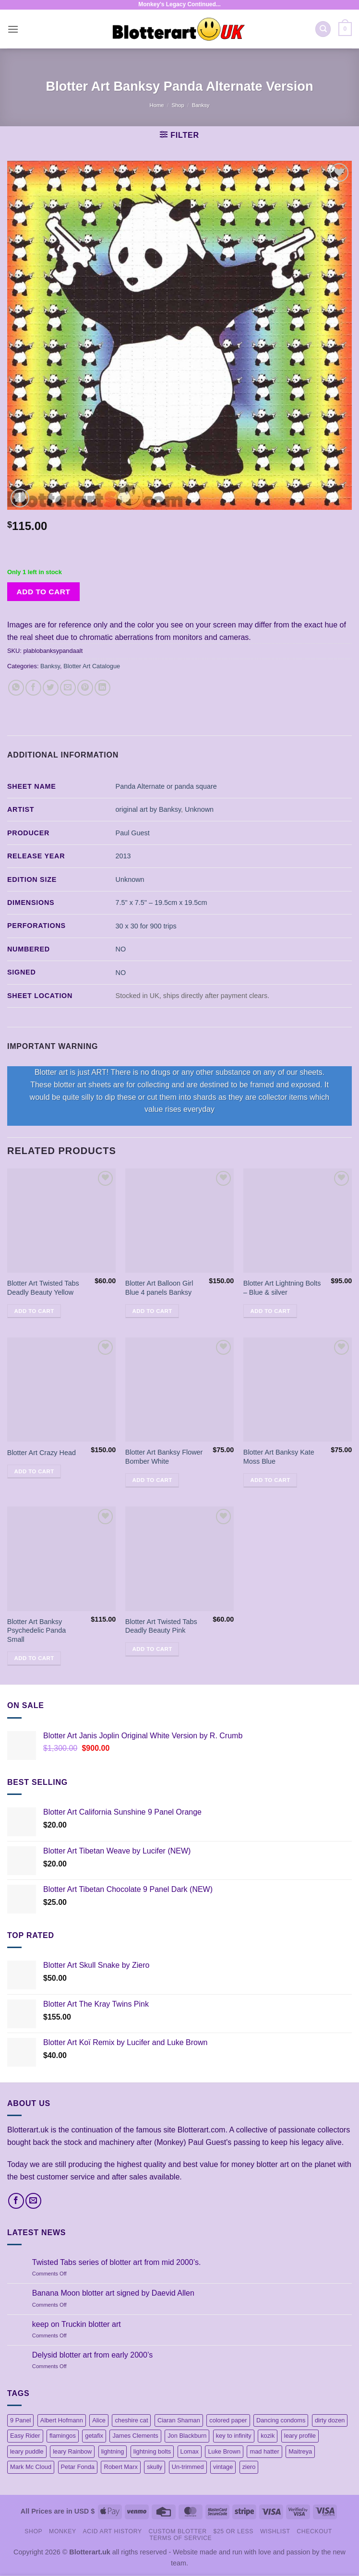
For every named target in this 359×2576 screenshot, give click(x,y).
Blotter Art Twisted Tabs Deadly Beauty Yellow (43, 1287)
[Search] (323, 29)
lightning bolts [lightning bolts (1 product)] (152, 2451)
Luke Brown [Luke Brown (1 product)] (224, 2451)
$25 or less (233, 2531)
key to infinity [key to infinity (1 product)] (233, 2435)
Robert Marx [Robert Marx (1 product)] (120, 2466)
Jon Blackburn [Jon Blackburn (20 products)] (187, 2435)
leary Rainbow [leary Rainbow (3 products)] (72, 2451)
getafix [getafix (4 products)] (94, 2435)
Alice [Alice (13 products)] (99, 2420)
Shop (178, 105)
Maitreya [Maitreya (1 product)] (300, 2451)
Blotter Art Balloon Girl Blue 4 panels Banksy (159, 1287)
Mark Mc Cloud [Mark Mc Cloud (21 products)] (30, 2466)
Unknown (199, 809)
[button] (13, 29)
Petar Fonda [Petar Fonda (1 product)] (78, 2466)
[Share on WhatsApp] (16, 688)
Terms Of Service (181, 2538)
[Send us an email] (33, 2201)
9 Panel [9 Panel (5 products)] (20, 2420)
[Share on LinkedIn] (102, 688)
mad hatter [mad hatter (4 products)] (264, 2451)
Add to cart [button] (34, 1311)
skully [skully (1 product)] (154, 2466)
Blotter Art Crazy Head (41, 1453)
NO (121, 949)
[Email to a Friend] (68, 688)
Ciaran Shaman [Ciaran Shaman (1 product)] (178, 2420)
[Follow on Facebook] (16, 2201)
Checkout (314, 2531)
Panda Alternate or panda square (166, 786)
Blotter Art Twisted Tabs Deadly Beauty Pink (161, 1626)
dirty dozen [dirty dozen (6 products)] (330, 2420)
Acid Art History (112, 2531)
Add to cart (44, 592)
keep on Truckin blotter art (76, 2324)
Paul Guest (133, 833)
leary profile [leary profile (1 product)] (300, 2435)
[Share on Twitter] (51, 688)
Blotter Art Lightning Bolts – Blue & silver (282, 1287)
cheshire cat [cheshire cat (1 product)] (131, 2420)
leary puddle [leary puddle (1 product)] (27, 2451)
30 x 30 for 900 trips (146, 926)
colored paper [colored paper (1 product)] (228, 2420)
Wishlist (275, 2531)
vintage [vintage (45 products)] (223, 2466)
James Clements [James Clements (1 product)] (135, 2435)
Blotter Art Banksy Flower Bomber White (164, 1456)
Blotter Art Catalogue (91, 666)
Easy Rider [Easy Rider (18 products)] (25, 2435)
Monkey (62, 2531)
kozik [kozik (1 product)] (268, 2435)
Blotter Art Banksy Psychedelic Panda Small (36, 1630)
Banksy (201, 105)
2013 (123, 856)
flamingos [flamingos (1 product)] (62, 2435)
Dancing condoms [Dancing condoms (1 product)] (280, 2420)
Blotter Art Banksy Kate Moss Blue (278, 1456)
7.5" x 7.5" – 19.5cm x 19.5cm (161, 902)
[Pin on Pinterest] (85, 688)
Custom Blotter (178, 2531)
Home (157, 105)
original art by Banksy (148, 809)
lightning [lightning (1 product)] (112, 2451)
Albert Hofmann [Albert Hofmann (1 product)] (61, 2420)
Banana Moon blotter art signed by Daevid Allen (113, 2293)
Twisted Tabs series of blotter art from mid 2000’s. (116, 2262)
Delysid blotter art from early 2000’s (92, 2355)
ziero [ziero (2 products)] (249, 2466)
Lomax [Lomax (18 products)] (189, 2451)
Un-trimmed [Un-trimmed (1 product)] (188, 2466)
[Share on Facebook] (33, 688)
